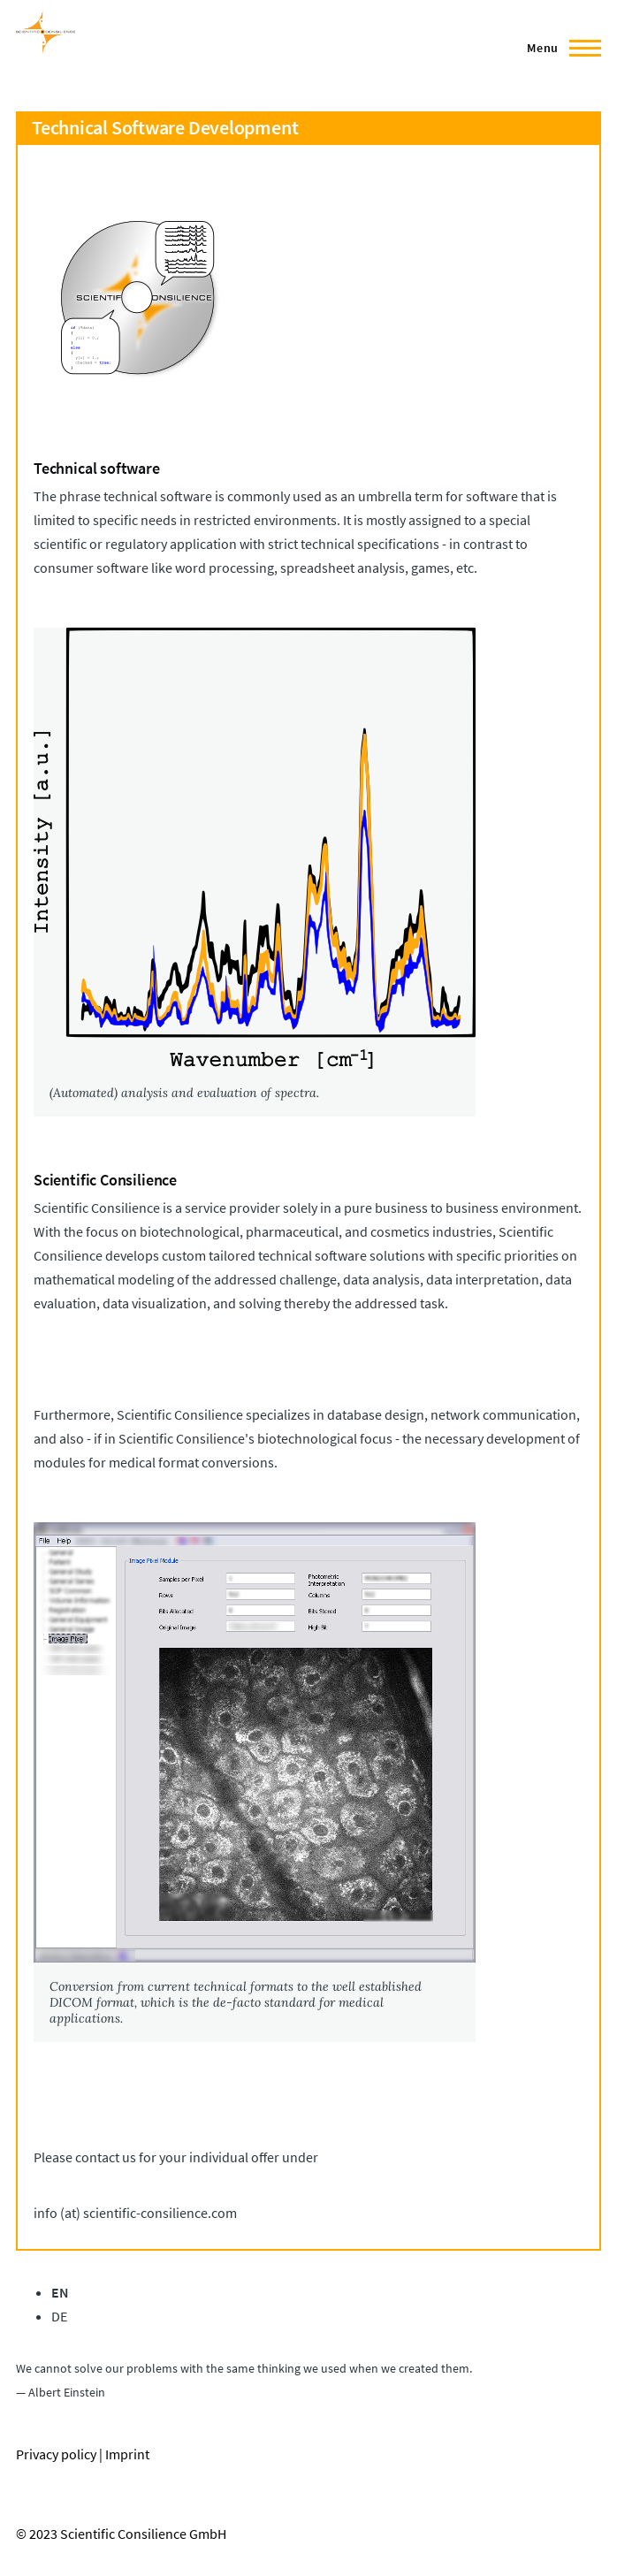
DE (59, 2316)
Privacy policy (56, 2454)
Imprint (127, 2454)
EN (60, 2292)
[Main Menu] (558, 48)
